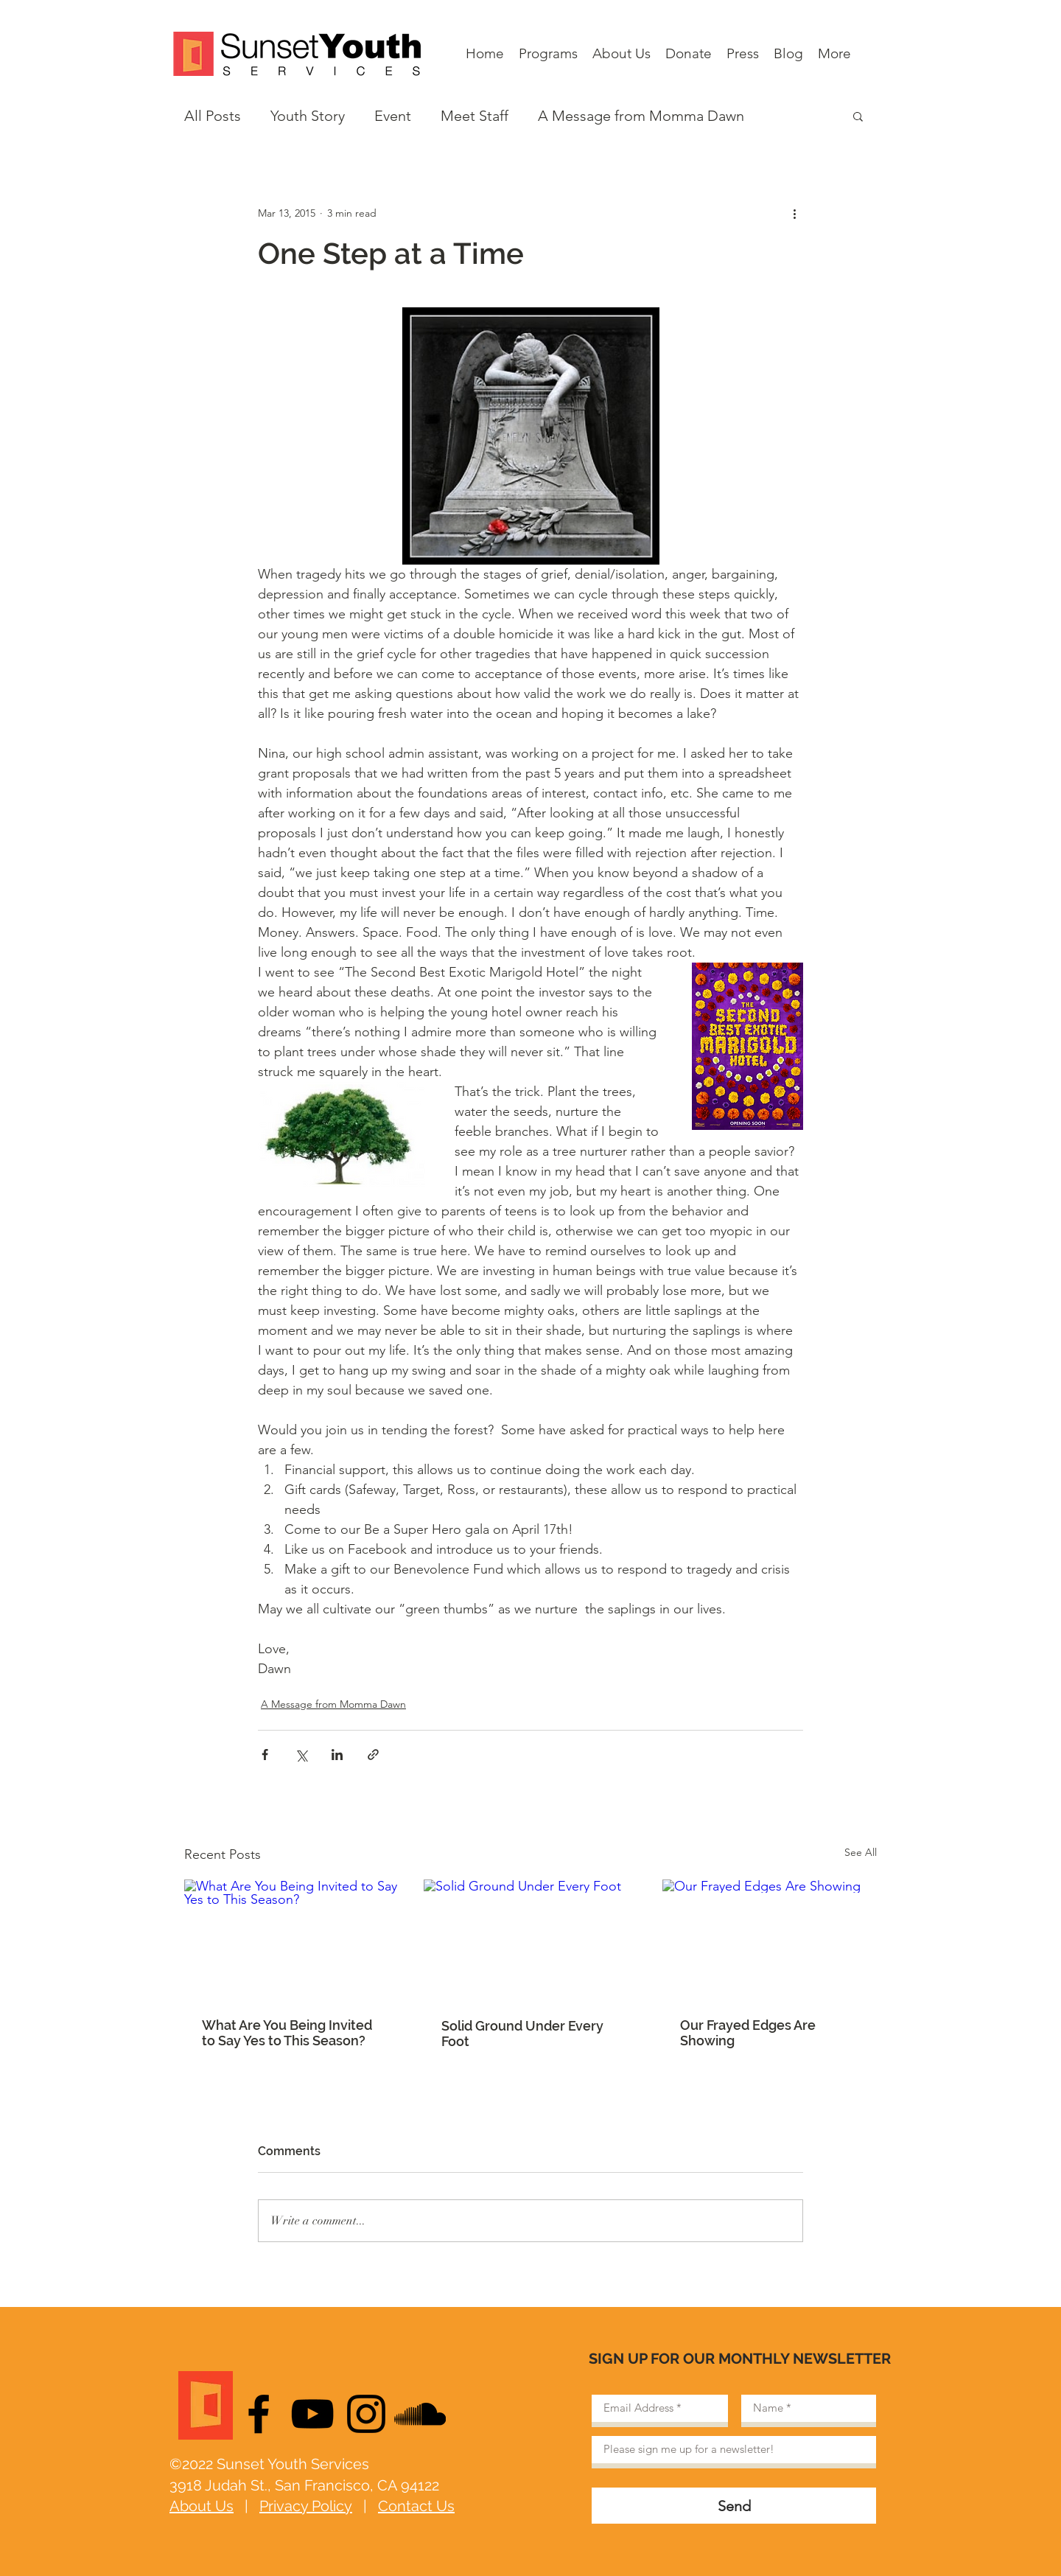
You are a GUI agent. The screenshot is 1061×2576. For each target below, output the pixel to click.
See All (860, 1852)
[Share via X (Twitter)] (301, 1755)
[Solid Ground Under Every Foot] (531, 1939)
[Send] (734, 2506)
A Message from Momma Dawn (641, 116)
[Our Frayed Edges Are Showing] (769, 1939)
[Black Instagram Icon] (366, 2414)
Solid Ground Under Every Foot (522, 2033)
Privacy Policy (305, 2506)
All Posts (212, 116)
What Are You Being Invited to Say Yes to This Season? (287, 2032)
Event (392, 116)
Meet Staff (474, 116)
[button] (858, 116)
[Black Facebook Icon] (258, 2414)
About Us (201, 2506)
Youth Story (307, 116)
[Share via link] (373, 1755)
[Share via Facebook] (265, 1755)
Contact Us (416, 2506)
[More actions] (794, 213)
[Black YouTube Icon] (312, 2414)
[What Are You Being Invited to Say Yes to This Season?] (291, 1939)
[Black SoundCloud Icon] (420, 2414)
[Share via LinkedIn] (337, 1755)
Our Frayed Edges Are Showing (748, 2032)
